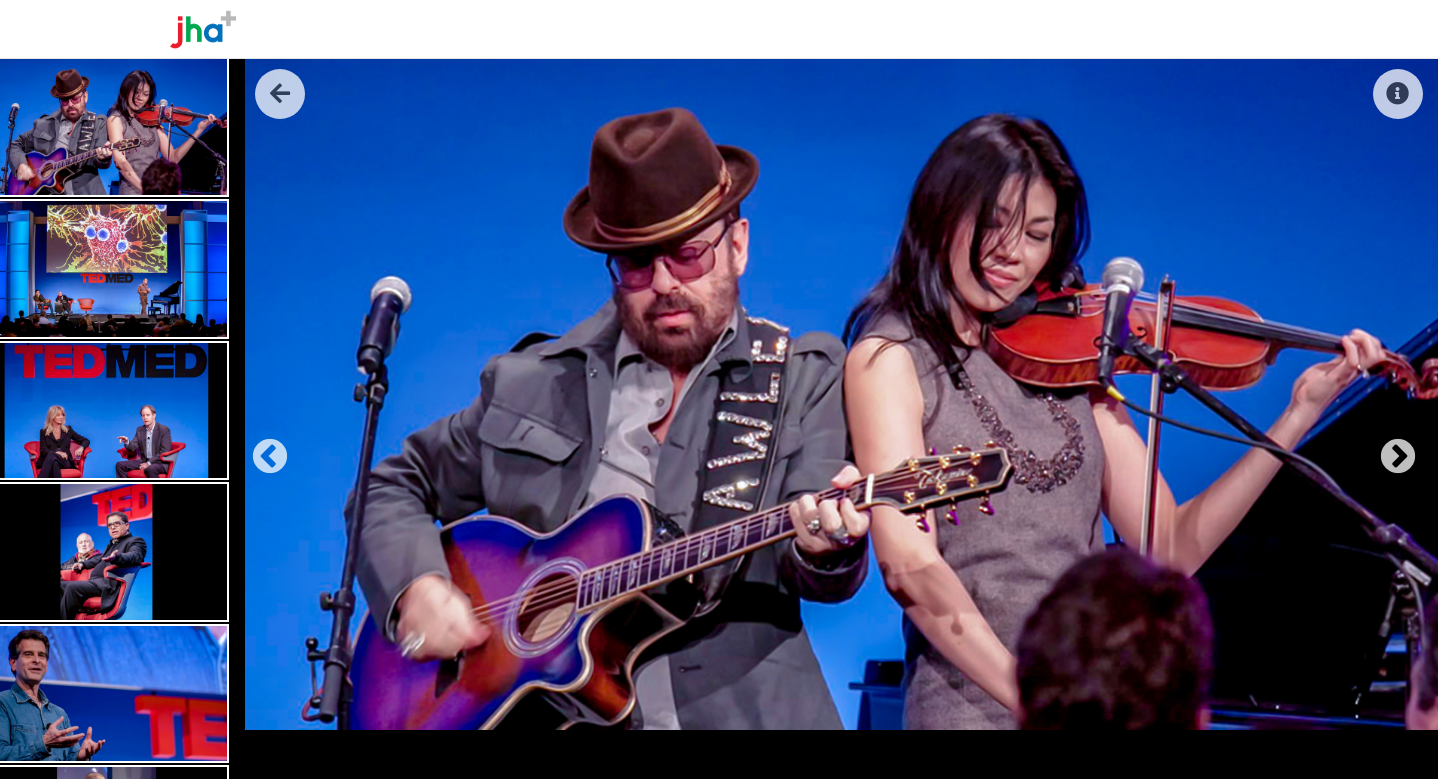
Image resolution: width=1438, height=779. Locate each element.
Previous (260, 448)
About (1003, 29)
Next (1388, 448)
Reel (1157, 29)
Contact (1229, 29)
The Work (1084, 29)
